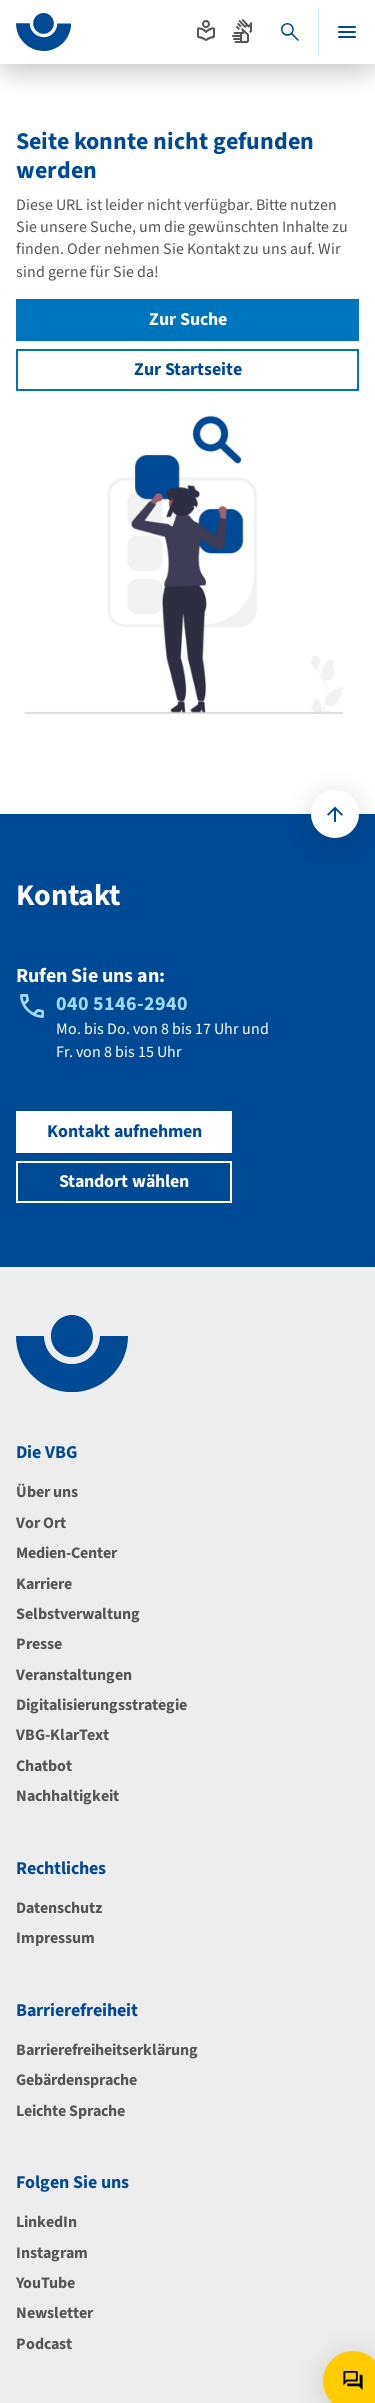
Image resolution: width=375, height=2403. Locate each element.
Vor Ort (41, 1523)
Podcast (44, 2344)
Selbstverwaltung (78, 1614)
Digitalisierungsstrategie (101, 1705)
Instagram (52, 2253)
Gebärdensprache (76, 2080)
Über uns (47, 1492)
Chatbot (44, 1766)
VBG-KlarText (62, 1735)
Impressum (55, 1938)
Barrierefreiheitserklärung (107, 2050)
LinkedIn (46, 2222)
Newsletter (54, 2313)
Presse (39, 1644)
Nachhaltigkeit (67, 1796)
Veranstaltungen (74, 1675)
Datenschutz (59, 1908)
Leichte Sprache (70, 2111)
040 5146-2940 (122, 1004)
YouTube (45, 2283)
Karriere (44, 1584)
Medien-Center (66, 1553)
